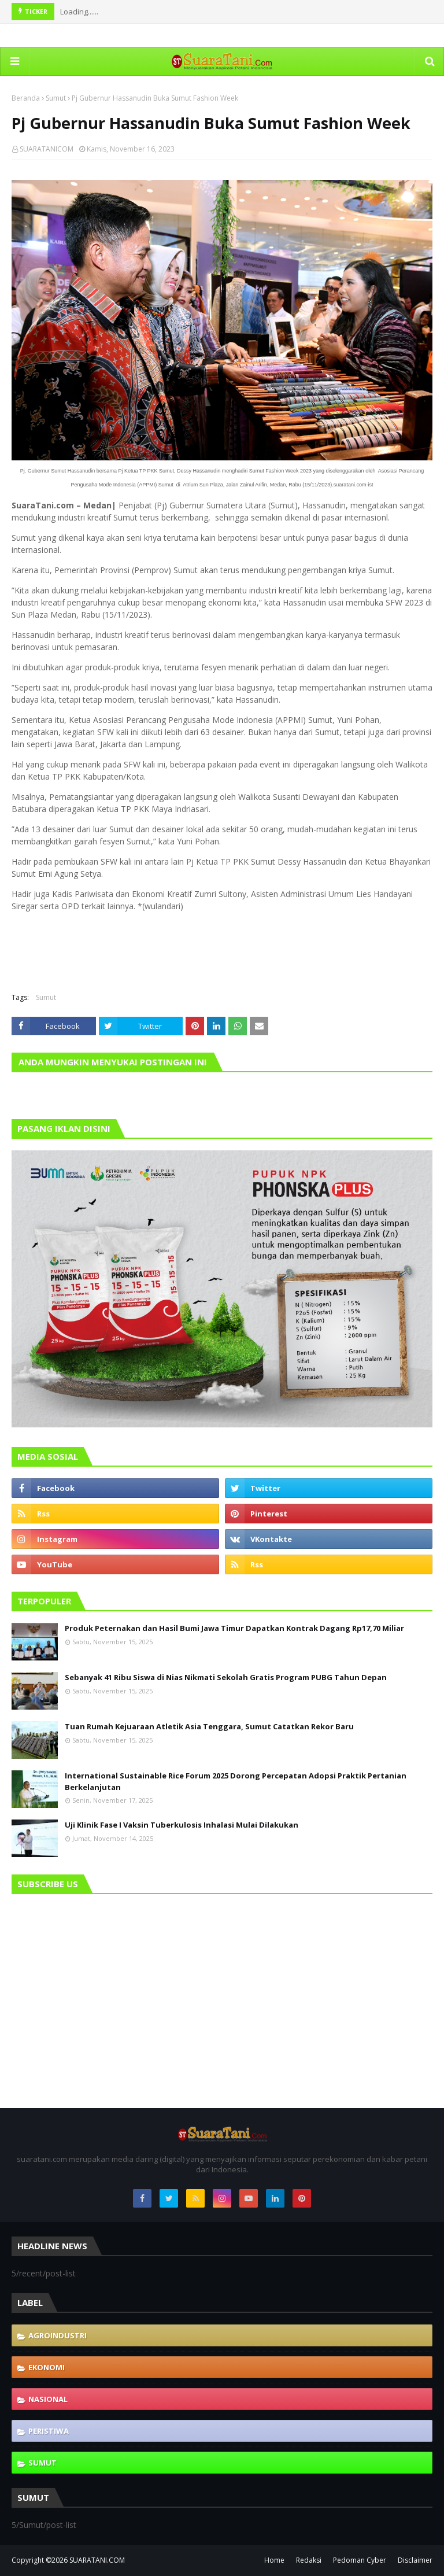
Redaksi (308, 2560)
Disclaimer (415, 2560)
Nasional (48, 2399)
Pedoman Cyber (359, 2560)
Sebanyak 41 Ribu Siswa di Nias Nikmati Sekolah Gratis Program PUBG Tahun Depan (226, 1677)
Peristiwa (48, 2431)
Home (274, 2560)
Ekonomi (46, 2367)
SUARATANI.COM (97, 2560)
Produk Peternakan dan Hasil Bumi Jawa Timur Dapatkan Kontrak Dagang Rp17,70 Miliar (234, 1628)
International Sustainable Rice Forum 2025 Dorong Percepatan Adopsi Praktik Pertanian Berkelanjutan (235, 1781)
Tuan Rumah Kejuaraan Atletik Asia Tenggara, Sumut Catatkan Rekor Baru (209, 1726)
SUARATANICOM (46, 149)
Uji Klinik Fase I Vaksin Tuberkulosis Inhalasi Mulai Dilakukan (181, 1825)
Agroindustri (57, 2335)
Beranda (26, 98)
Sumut (56, 98)
